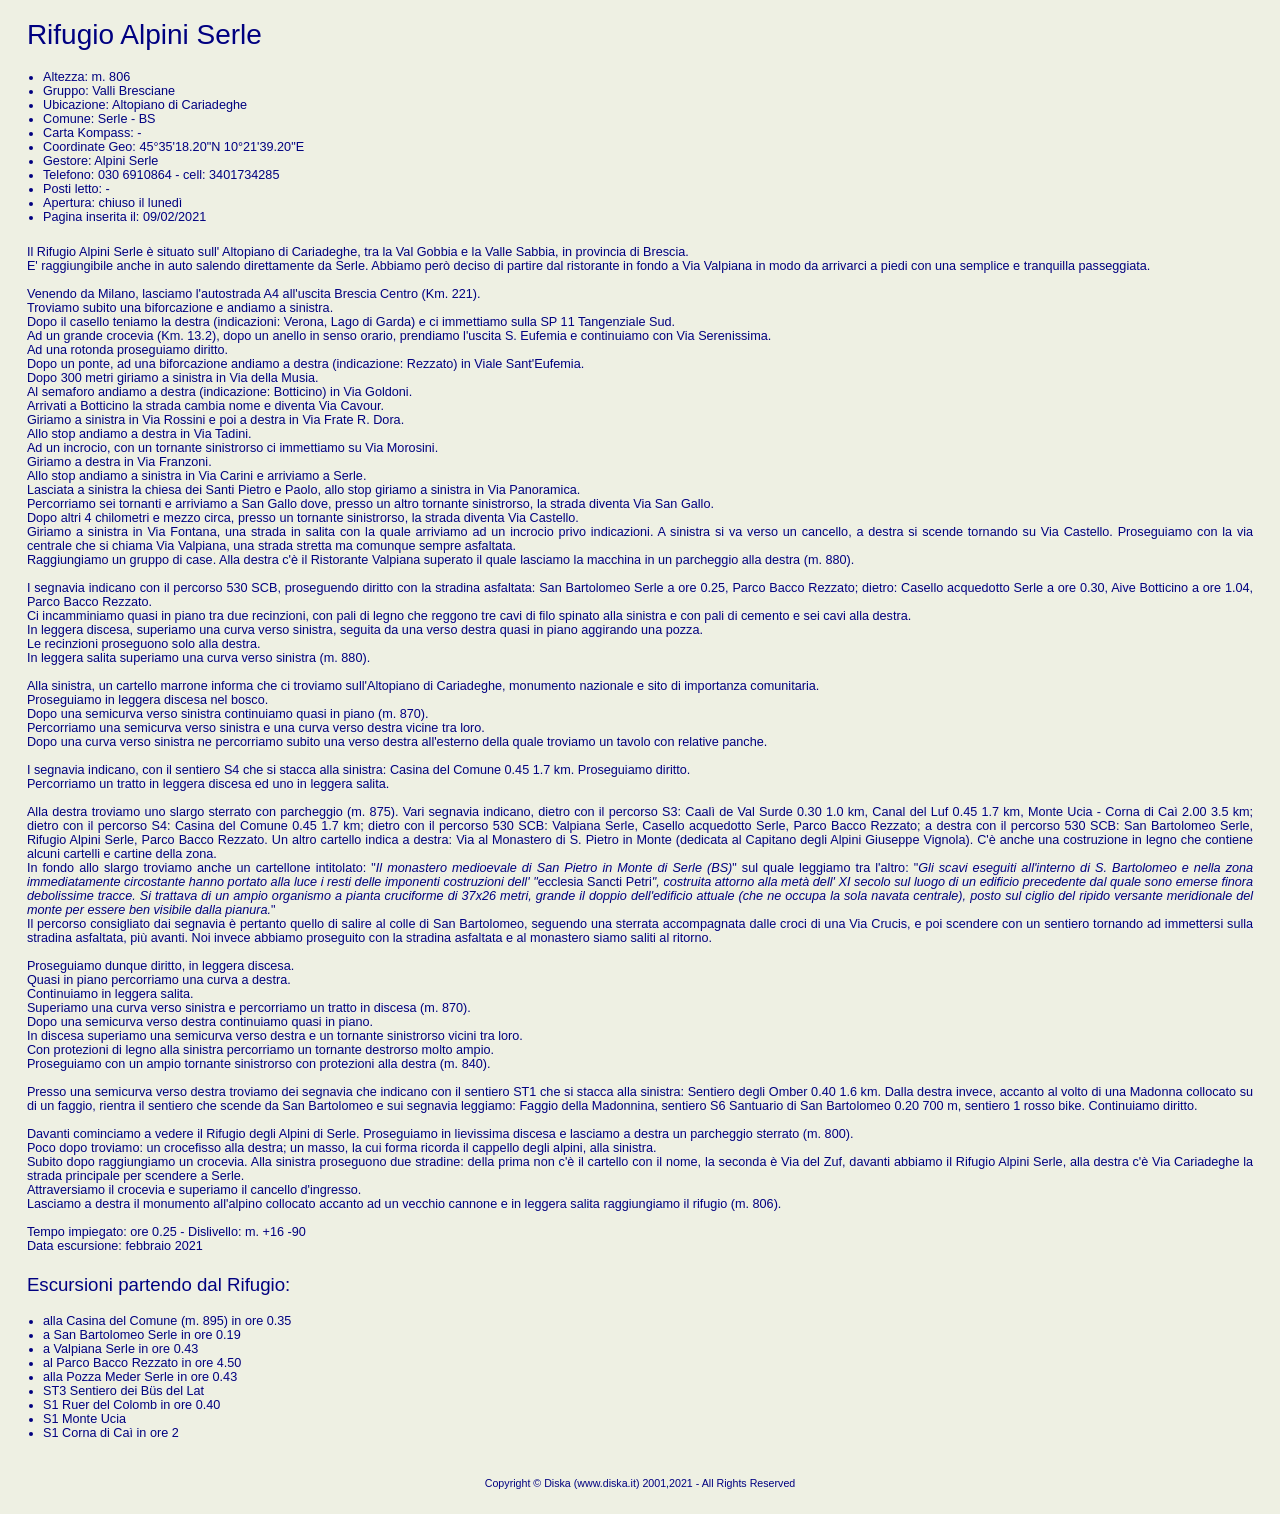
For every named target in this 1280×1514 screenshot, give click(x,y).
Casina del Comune (121, 1321)
